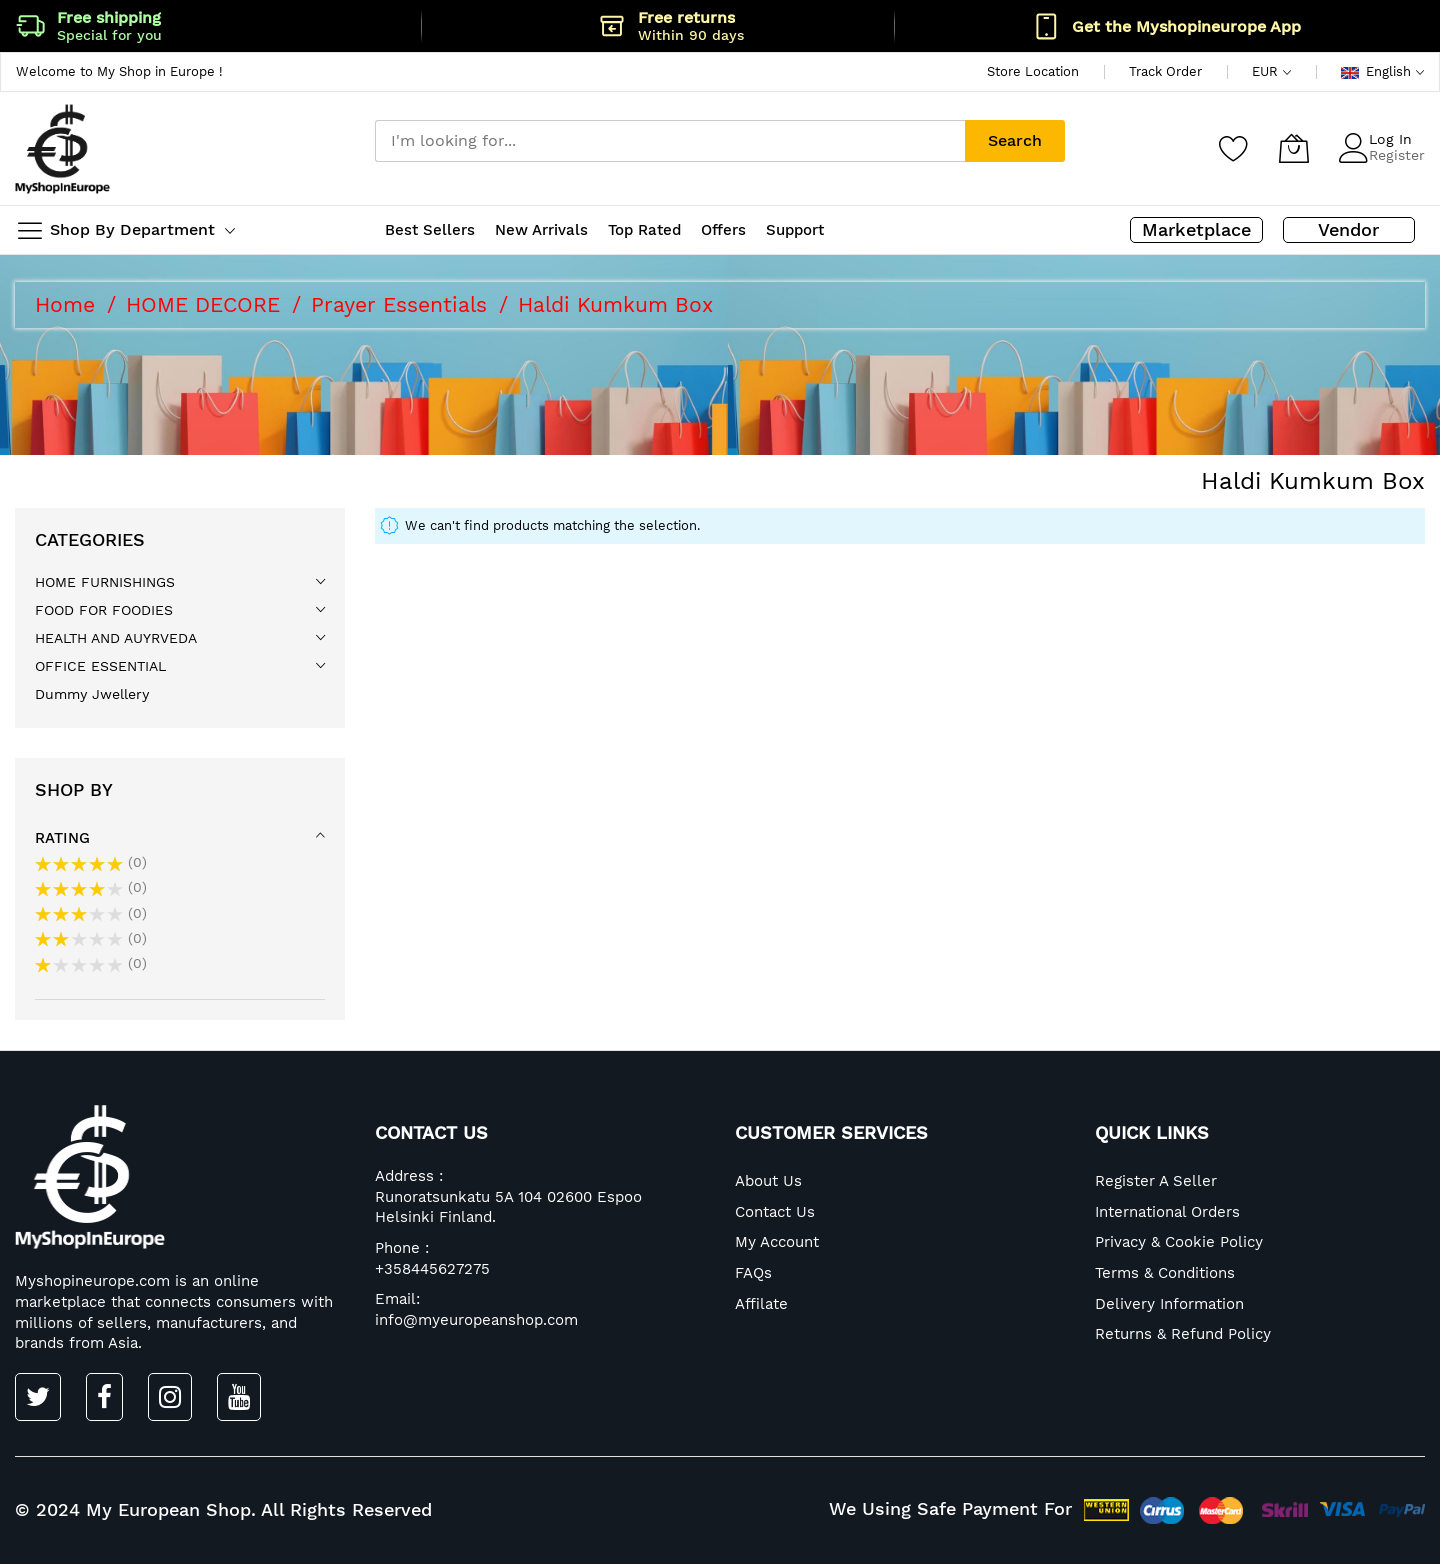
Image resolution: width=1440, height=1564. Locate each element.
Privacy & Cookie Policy (1179, 1242)
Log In (1390, 139)
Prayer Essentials (402, 304)
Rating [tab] (62, 838)
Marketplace (1196, 229)
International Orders (1167, 1212)
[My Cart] (1294, 148)
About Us (768, 1181)
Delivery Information (1169, 1304)
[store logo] (62, 148)
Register (1397, 155)
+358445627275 (432, 1269)
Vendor (1348, 229)
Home (68, 304)
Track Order (1165, 71)
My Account (777, 1242)
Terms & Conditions (1165, 1273)
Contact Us (775, 1212)
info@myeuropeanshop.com (476, 1320)
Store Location (1033, 71)
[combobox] (670, 141)
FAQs (753, 1273)
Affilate (761, 1304)
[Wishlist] (1234, 148)
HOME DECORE (206, 304)
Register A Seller (1156, 1181)
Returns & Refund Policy (1183, 1334)
